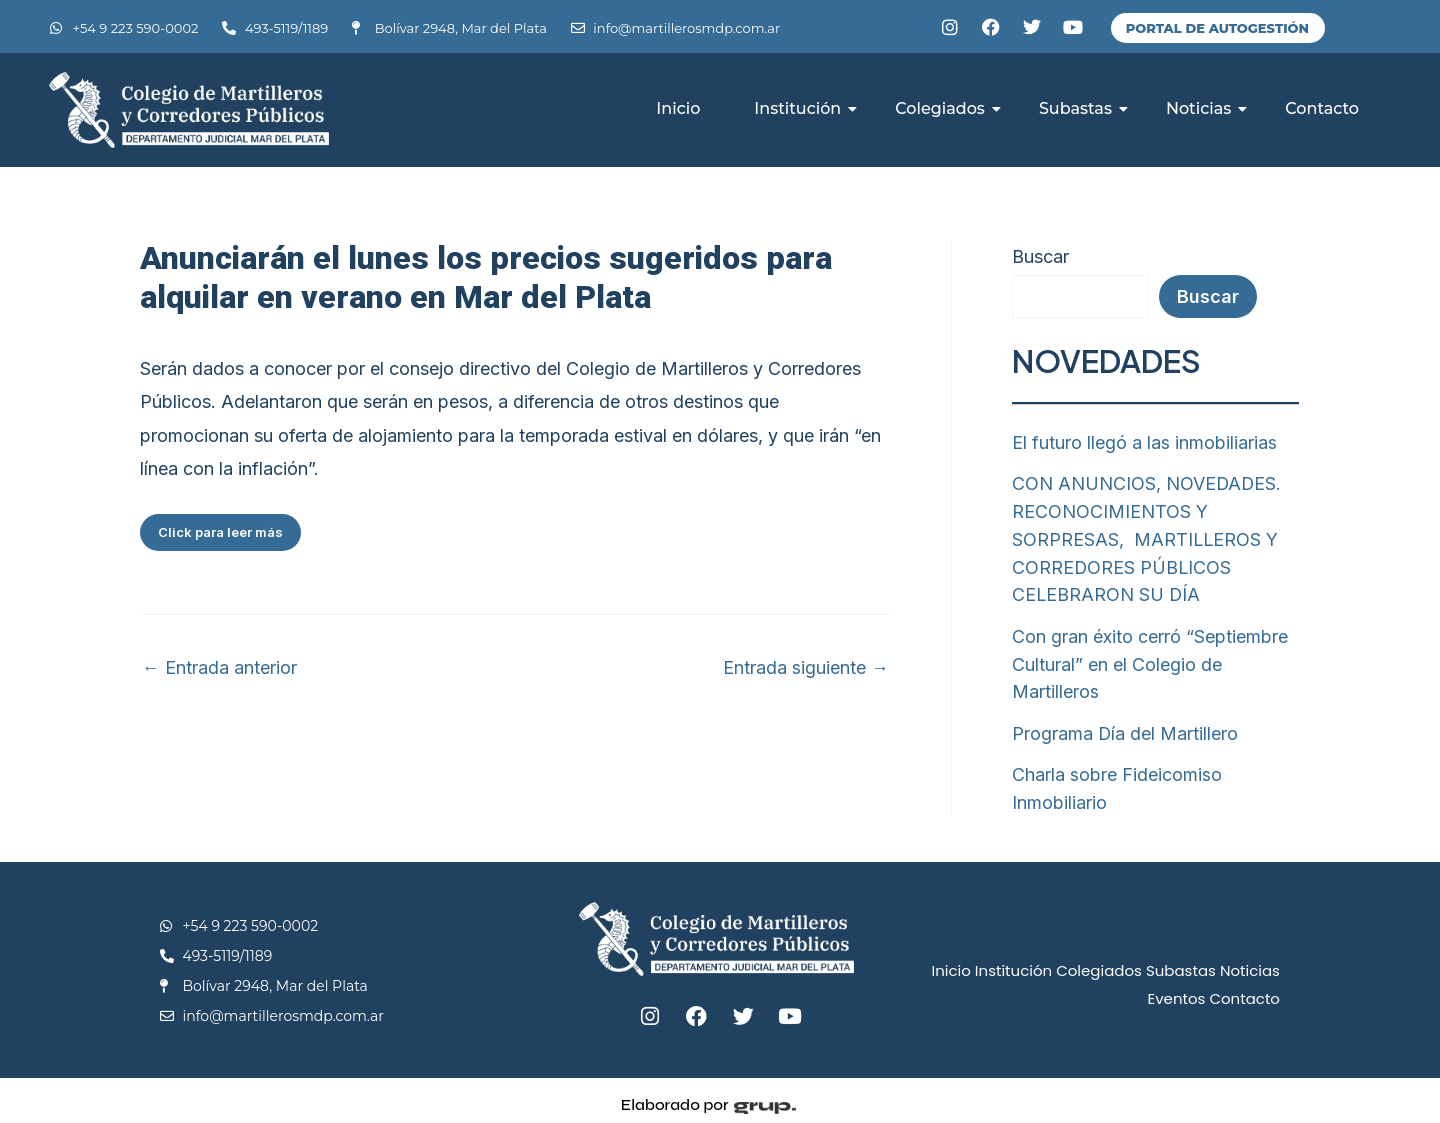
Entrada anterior (219, 668)
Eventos (1176, 988)
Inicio (678, 108)
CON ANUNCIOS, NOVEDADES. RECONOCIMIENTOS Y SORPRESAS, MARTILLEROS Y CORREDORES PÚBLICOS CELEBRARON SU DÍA (1147, 536)
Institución (804, 108)
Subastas (1082, 108)
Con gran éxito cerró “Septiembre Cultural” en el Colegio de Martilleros (1150, 658)
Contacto (1322, 108)
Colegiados (947, 108)
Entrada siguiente (806, 668)
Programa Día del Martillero (1125, 725)
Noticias (1205, 108)
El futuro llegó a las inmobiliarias (1144, 442)
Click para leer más (220, 532)
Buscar (1040, 256)
